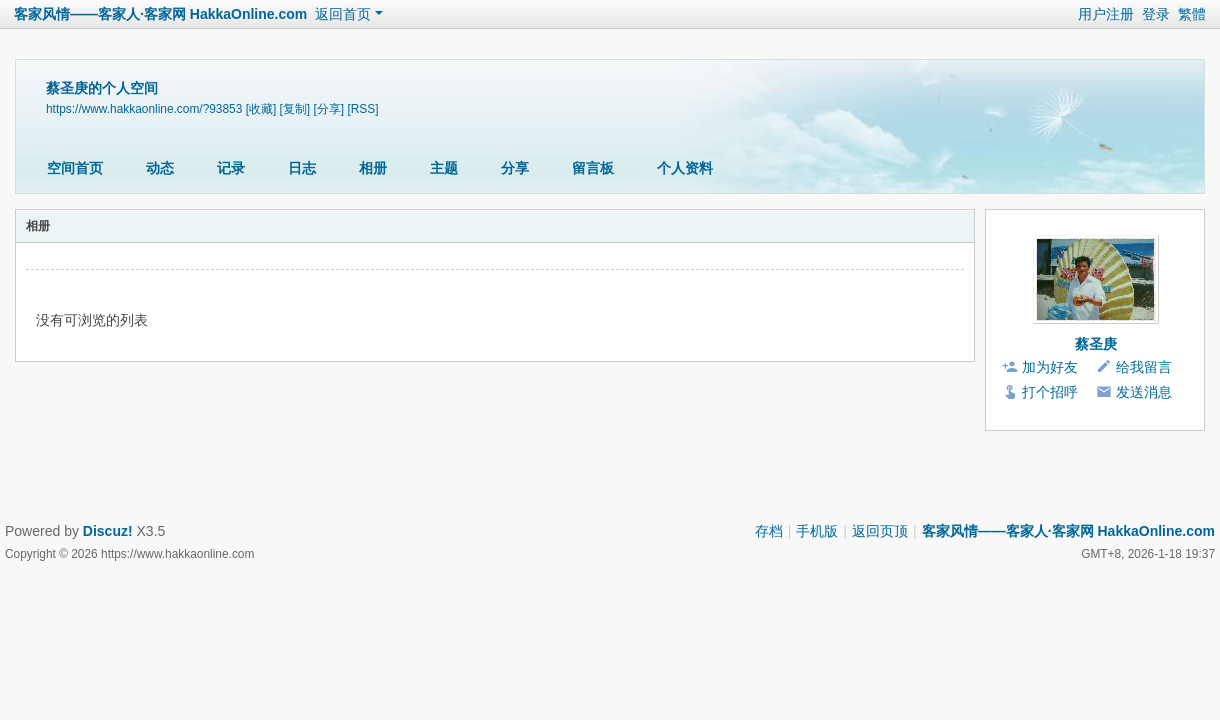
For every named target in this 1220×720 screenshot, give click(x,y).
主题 (444, 168)
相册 (373, 168)
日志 (302, 168)
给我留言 (1144, 367)
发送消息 (1144, 392)
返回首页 (343, 14)
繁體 (1192, 14)
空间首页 (75, 168)
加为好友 (1050, 367)
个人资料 (685, 168)
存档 (769, 531)
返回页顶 (880, 531)
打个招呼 (1050, 392)
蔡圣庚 (1096, 344)
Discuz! (108, 531)
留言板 (593, 168)
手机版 (817, 531)
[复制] (295, 109)
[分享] (328, 109)
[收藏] (261, 109)
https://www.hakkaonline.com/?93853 (144, 109)
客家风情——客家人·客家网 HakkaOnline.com (160, 14)
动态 (160, 168)
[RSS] (362, 109)
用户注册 (1106, 14)
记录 (231, 168)
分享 (515, 168)
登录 (1156, 14)
